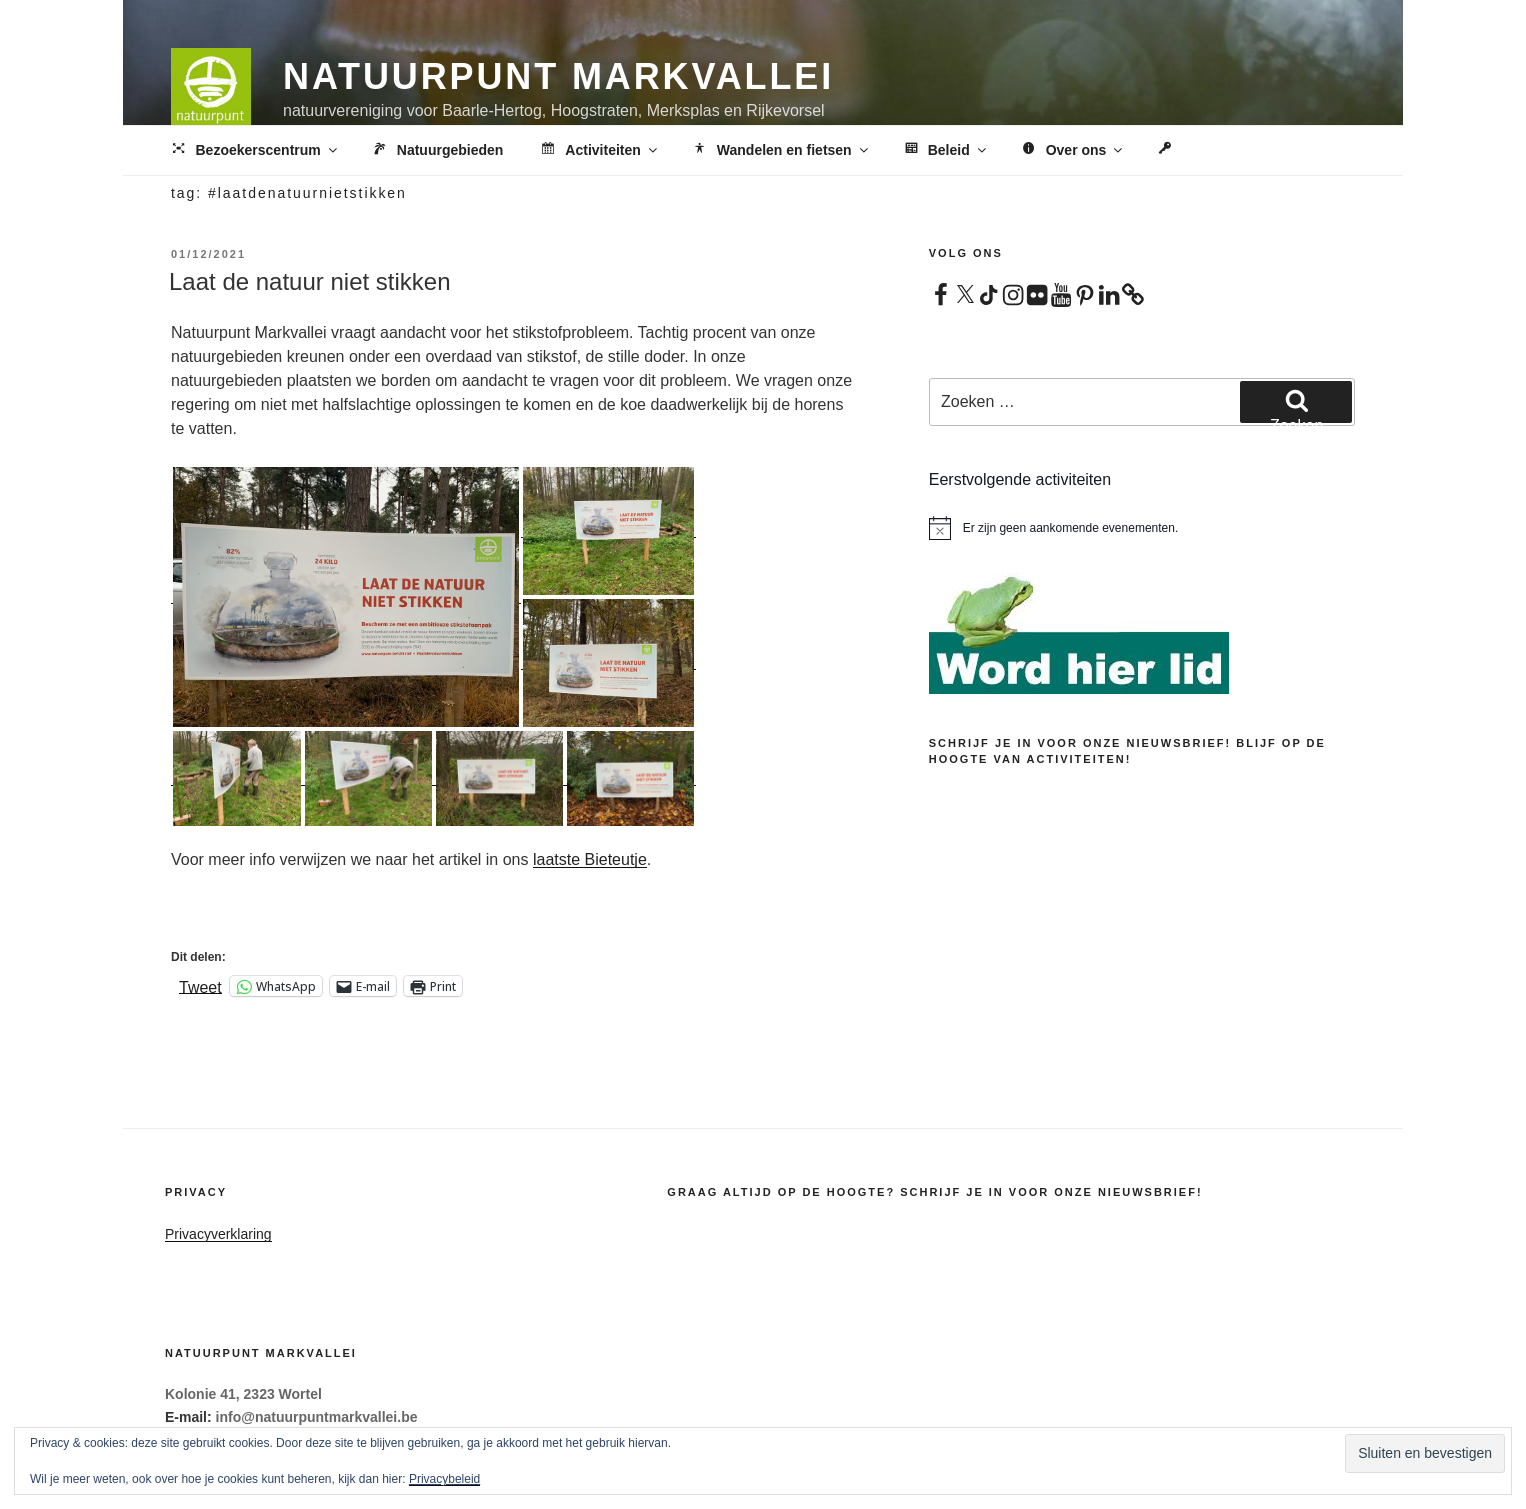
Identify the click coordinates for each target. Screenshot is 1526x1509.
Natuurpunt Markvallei (558, 76)
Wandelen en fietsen (780, 151)
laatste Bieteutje (590, 859)
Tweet (200, 986)
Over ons (1072, 151)
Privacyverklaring (218, 1234)
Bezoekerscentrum (254, 151)
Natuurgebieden (437, 151)
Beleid (945, 151)
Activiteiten (598, 151)
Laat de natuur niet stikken (310, 281)
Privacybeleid (444, 1479)
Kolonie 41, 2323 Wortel (243, 1394)
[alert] (1142, 528)
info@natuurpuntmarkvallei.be (317, 1417)
